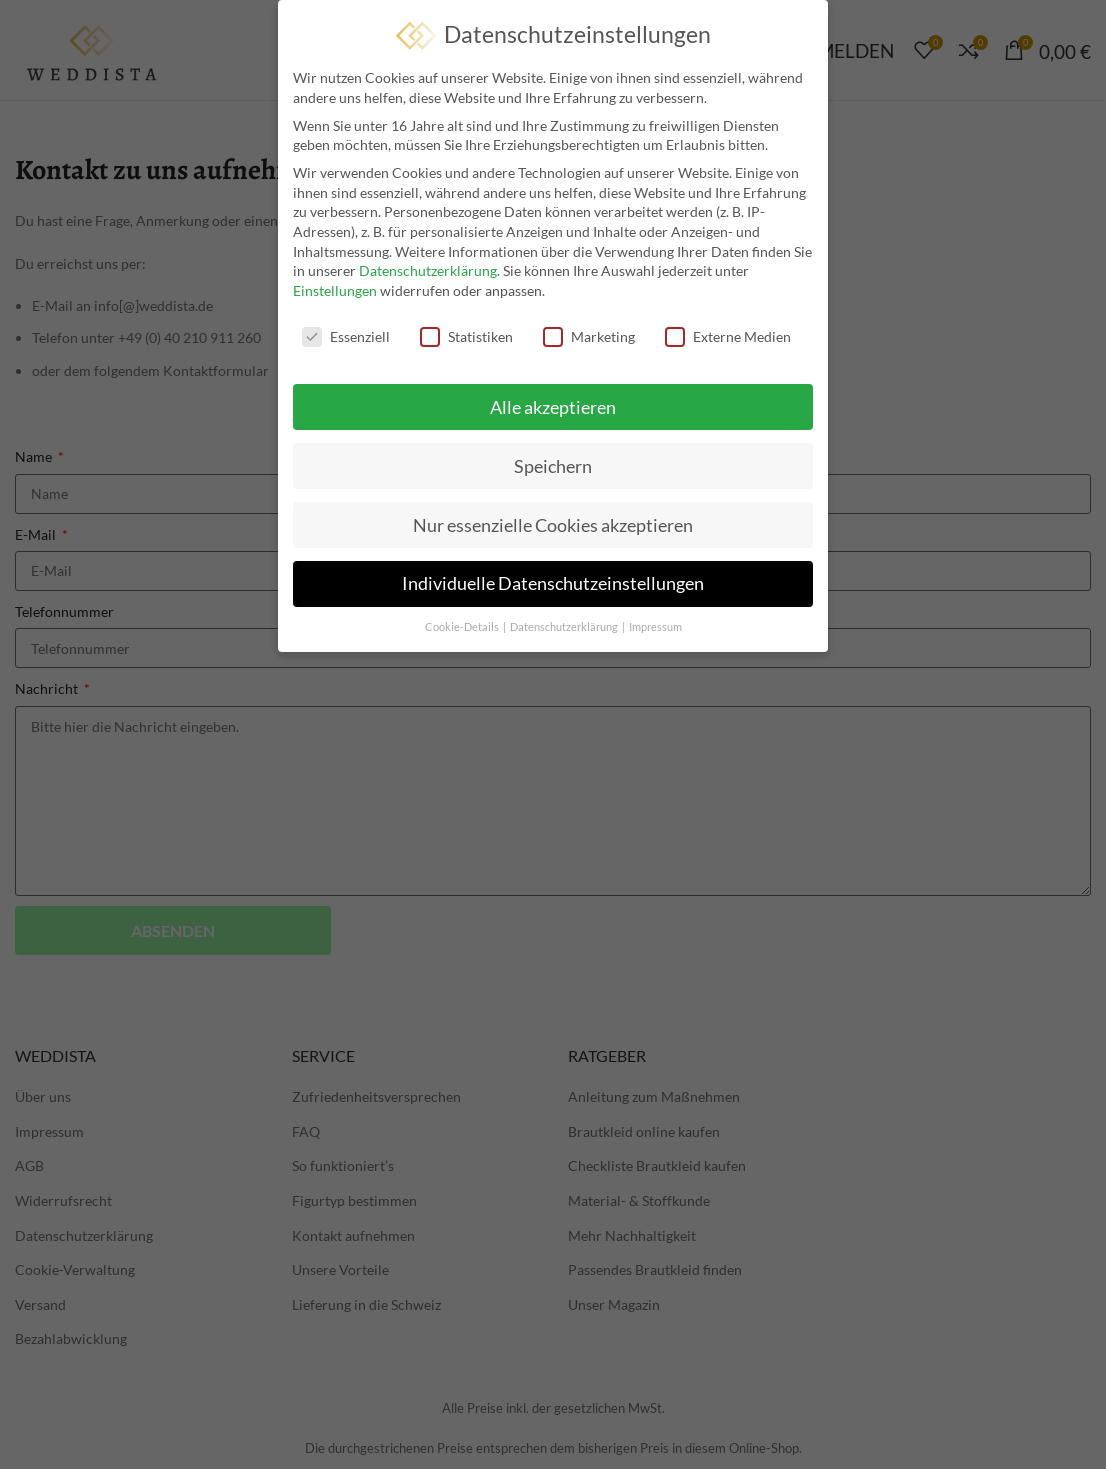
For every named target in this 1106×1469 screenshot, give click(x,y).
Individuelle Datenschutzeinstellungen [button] (553, 578)
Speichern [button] (553, 460)
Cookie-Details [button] (463, 622)
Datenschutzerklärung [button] (565, 622)
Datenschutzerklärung (428, 265)
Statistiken (466, 331)
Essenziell (346, 331)
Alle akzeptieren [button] (553, 401)
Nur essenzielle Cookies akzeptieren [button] (553, 519)
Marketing (589, 331)
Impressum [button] (655, 622)
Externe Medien (728, 331)
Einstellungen (335, 285)
